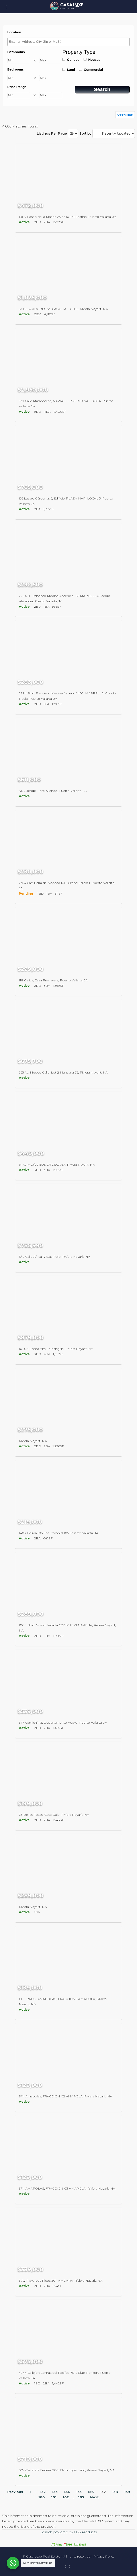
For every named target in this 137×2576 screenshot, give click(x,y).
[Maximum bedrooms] (50, 78)
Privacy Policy (103, 2556)
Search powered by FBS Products (69, 2532)
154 (67, 2492)
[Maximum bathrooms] (50, 60)
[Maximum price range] (50, 95)
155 (79, 2492)
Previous (15, 2492)
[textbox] (70, 41)
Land (71, 69)
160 (41, 2497)
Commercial (93, 69)
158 (115, 2492)
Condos (73, 59)
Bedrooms (15, 69)
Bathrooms (16, 52)
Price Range (17, 87)
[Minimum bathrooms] (18, 60)
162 (66, 2497)
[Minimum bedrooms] (18, 78)
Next (94, 2497)
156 (91, 2492)
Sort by (85, 133)
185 (81, 2497)
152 (43, 2492)
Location (14, 32)
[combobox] (68, 42)
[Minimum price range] (18, 95)
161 (54, 2497)
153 (55, 2492)
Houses (94, 59)
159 (127, 2492)
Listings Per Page (52, 133)
